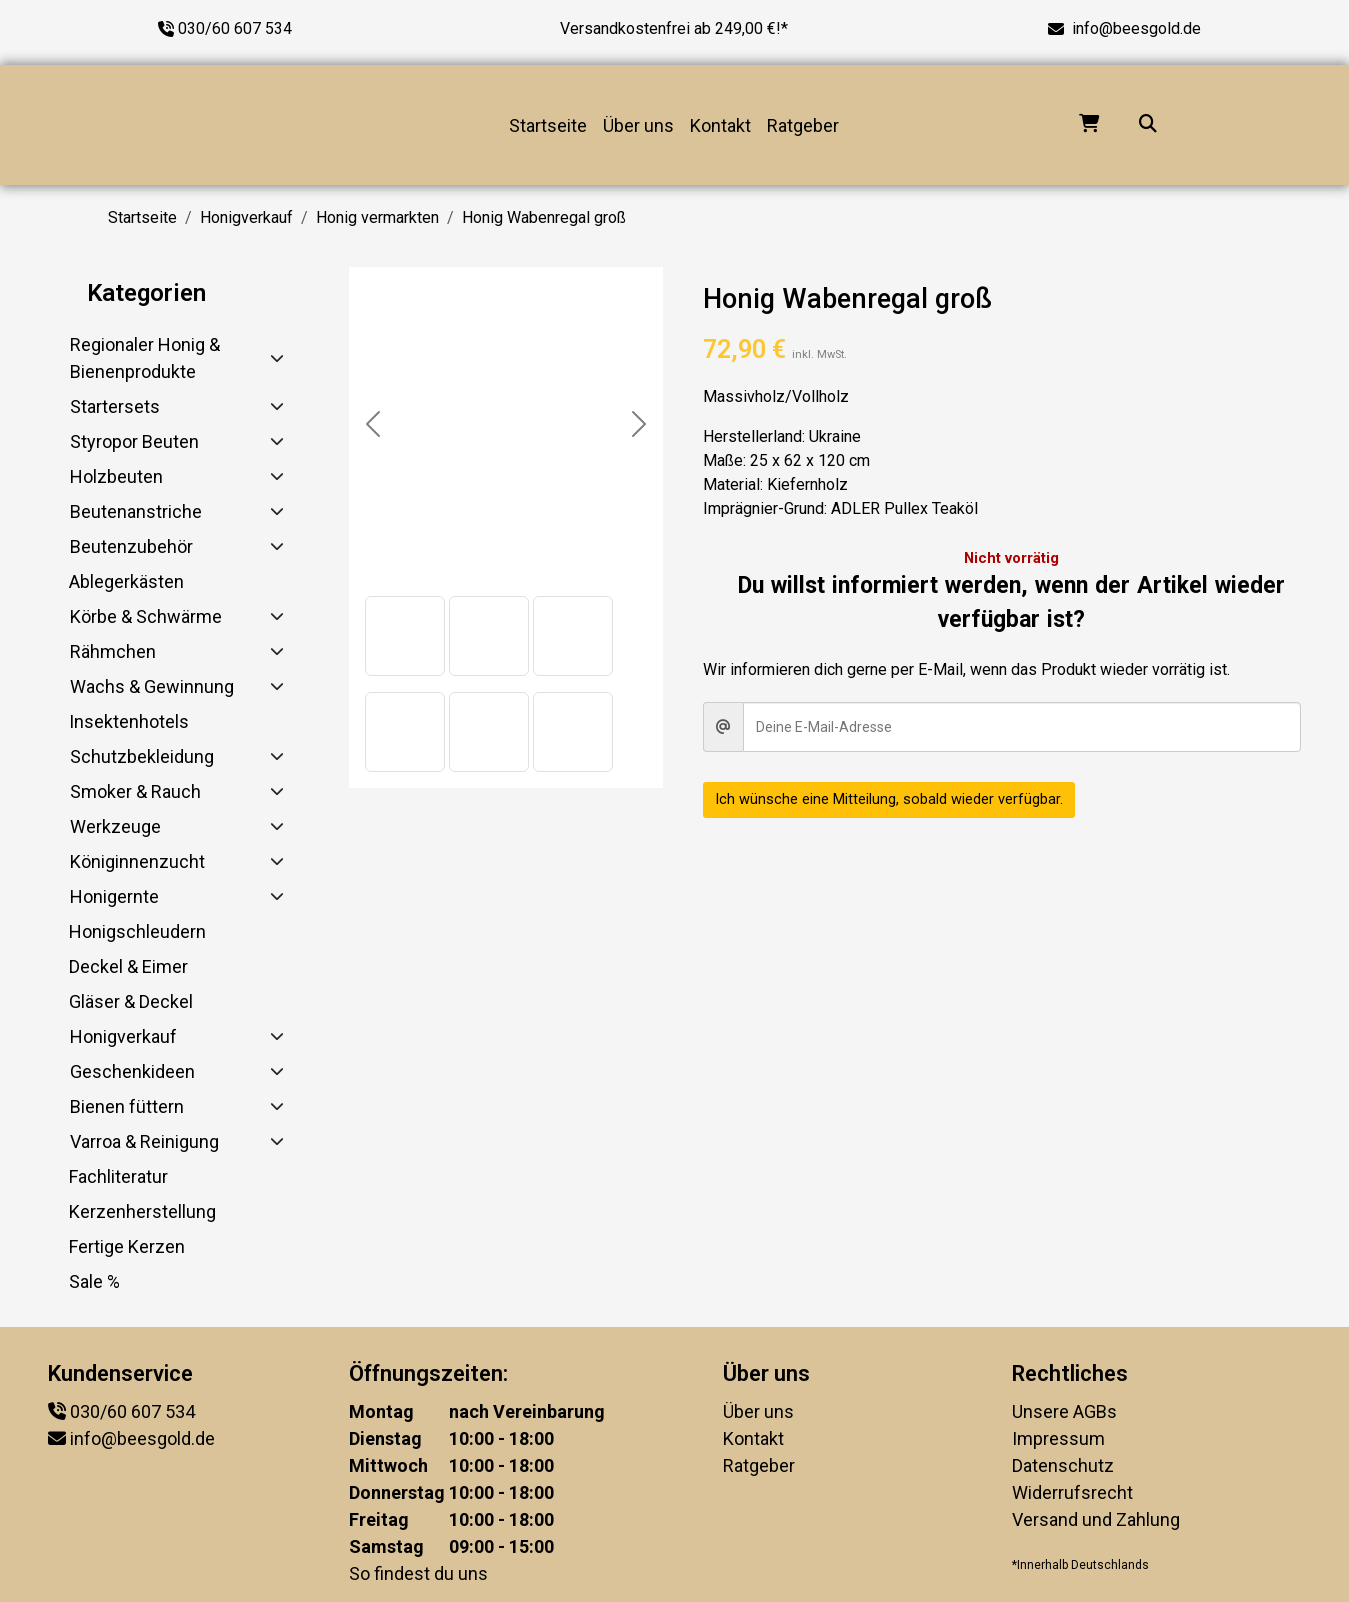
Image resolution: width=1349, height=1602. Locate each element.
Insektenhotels (129, 721)
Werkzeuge (115, 826)
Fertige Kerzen (127, 1246)
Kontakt (720, 125)
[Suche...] (1148, 125)
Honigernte (114, 896)
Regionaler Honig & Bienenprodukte (145, 358)
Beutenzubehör (131, 546)
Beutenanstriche (136, 511)
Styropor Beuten (134, 441)
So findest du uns (418, 1573)
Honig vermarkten (377, 217)
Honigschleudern (137, 931)
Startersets (115, 406)
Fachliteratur (118, 1176)
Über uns (638, 125)
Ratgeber (803, 125)
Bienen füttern (127, 1106)
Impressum (1058, 1438)
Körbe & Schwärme (146, 616)
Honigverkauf (246, 217)
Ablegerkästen (126, 581)
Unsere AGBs (1064, 1411)
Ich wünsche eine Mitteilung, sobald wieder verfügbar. (902, 799)
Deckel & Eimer (128, 966)
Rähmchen (113, 651)
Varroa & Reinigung (144, 1141)
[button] (405, 636)
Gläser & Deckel (131, 1001)
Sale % (94, 1281)
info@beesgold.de (1136, 28)
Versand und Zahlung (1096, 1519)
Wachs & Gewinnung (152, 686)
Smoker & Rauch (135, 791)
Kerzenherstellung (142, 1211)
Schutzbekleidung (142, 756)
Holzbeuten (116, 476)
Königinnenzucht (137, 861)
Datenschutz (1063, 1465)
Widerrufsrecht (1072, 1492)
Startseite (548, 125)
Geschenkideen (132, 1071)
